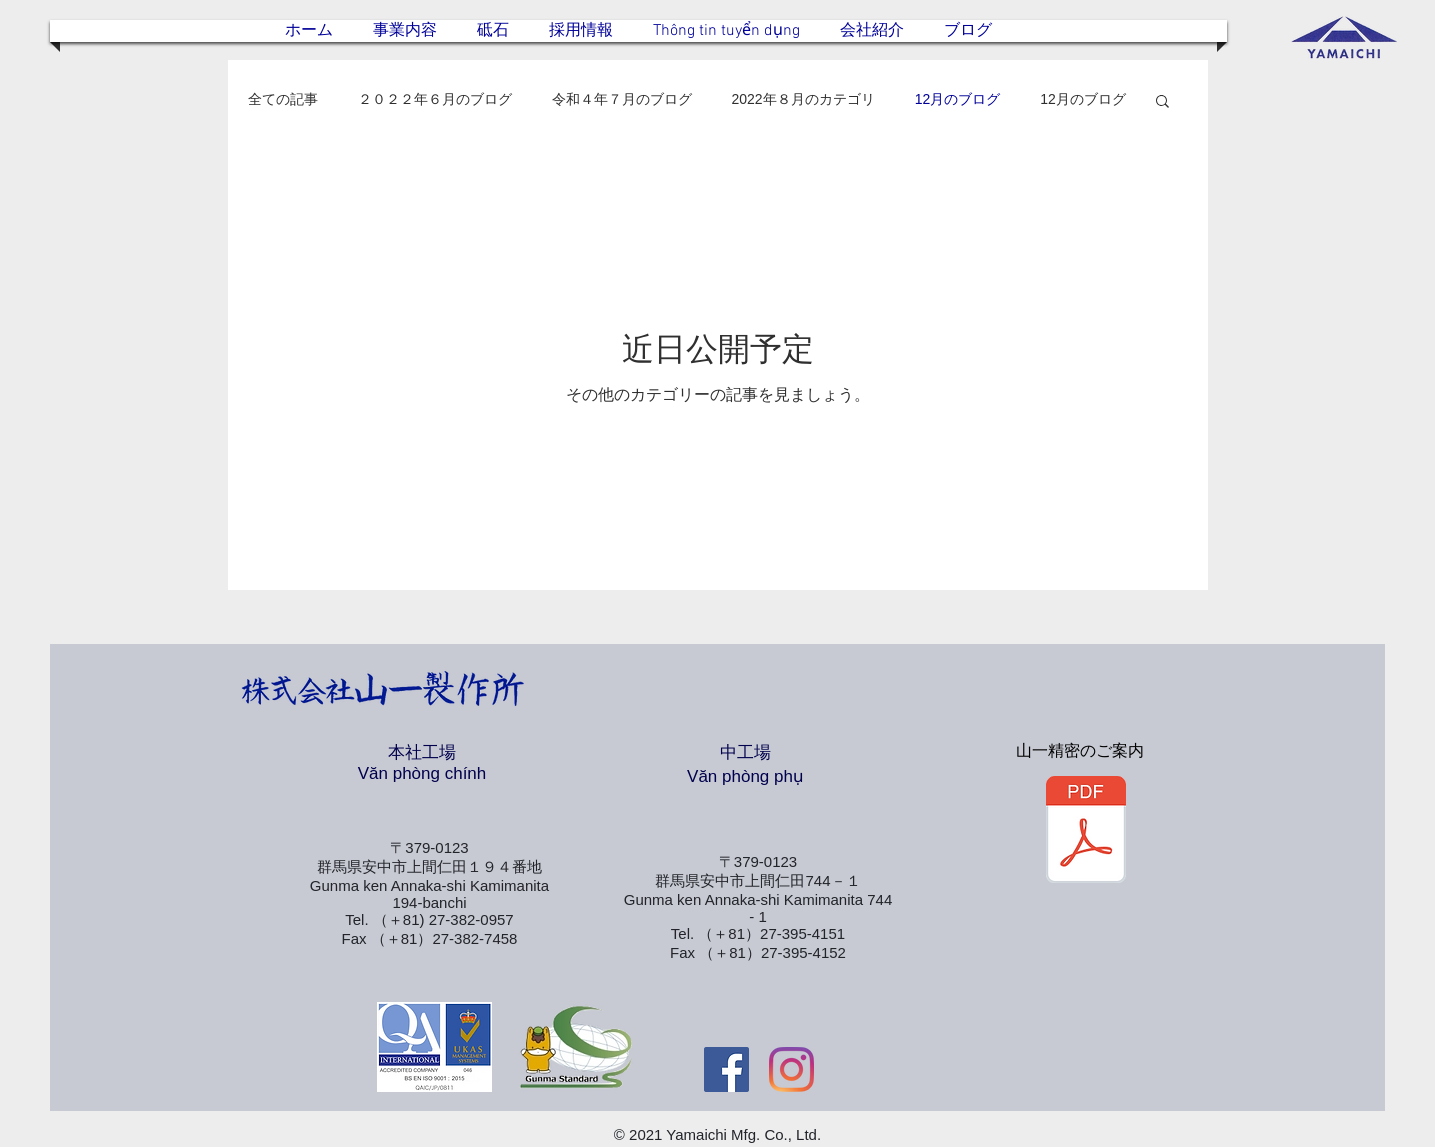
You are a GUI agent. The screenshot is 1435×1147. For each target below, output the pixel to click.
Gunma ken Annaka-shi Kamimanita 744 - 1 (758, 908)
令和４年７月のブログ (622, 99)
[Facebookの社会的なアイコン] (726, 1069)
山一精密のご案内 (1080, 750)
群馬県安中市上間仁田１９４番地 (429, 866)
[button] (1162, 102)
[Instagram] (791, 1069)
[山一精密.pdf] (1086, 832)
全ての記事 (283, 99)
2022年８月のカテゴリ (803, 99)
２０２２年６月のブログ (435, 99)
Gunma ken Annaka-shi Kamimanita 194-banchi (429, 894)
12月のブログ (958, 99)
